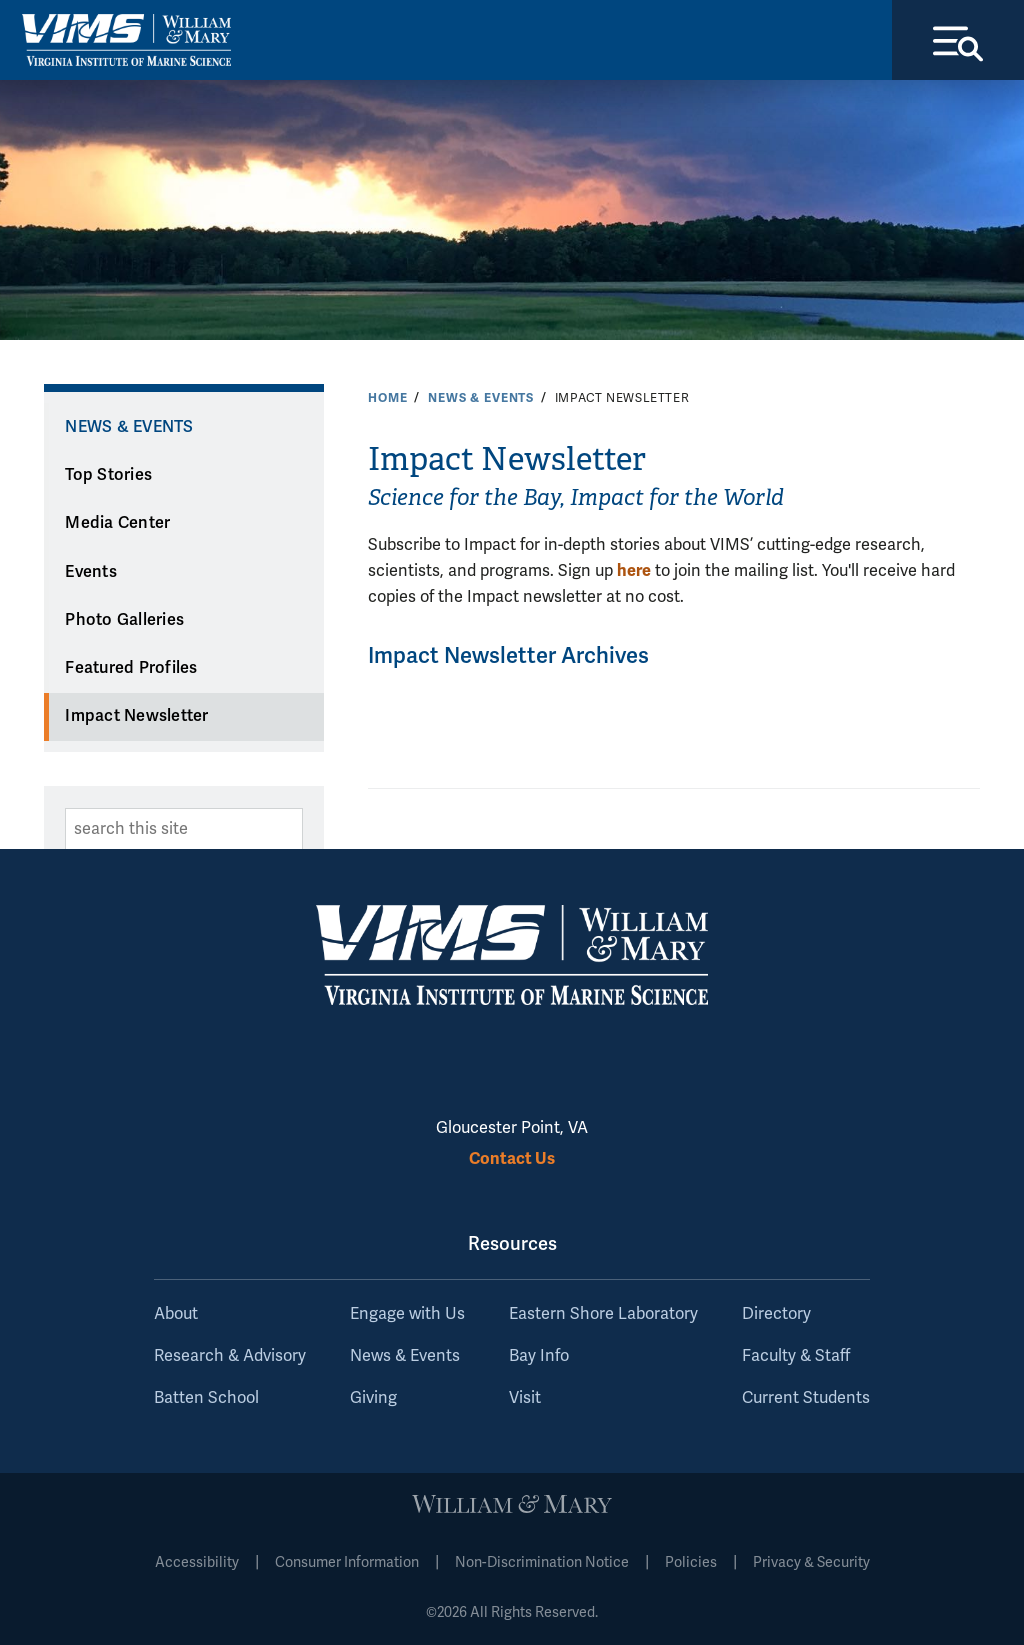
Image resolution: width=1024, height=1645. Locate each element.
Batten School (206, 1398)
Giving (373, 1398)
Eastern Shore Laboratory (603, 1314)
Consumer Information (347, 1562)
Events (91, 572)
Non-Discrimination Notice (542, 1562)
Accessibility (197, 1562)
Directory (776, 1314)
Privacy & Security (811, 1562)
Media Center (117, 523)
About (176, 1314)
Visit (525, 1398)
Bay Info (539, 1356)
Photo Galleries (124, 620)
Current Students (806, 1398)
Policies (691, 1562)
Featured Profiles (131, 668)
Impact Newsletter (136, 716)
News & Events (481, 398)
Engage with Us (407, 1314)
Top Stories (108, 475)
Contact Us (512, 1158)
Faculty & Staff (796, 1356)
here (634, 570)
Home (387, 398)
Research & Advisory (230, 1356)
